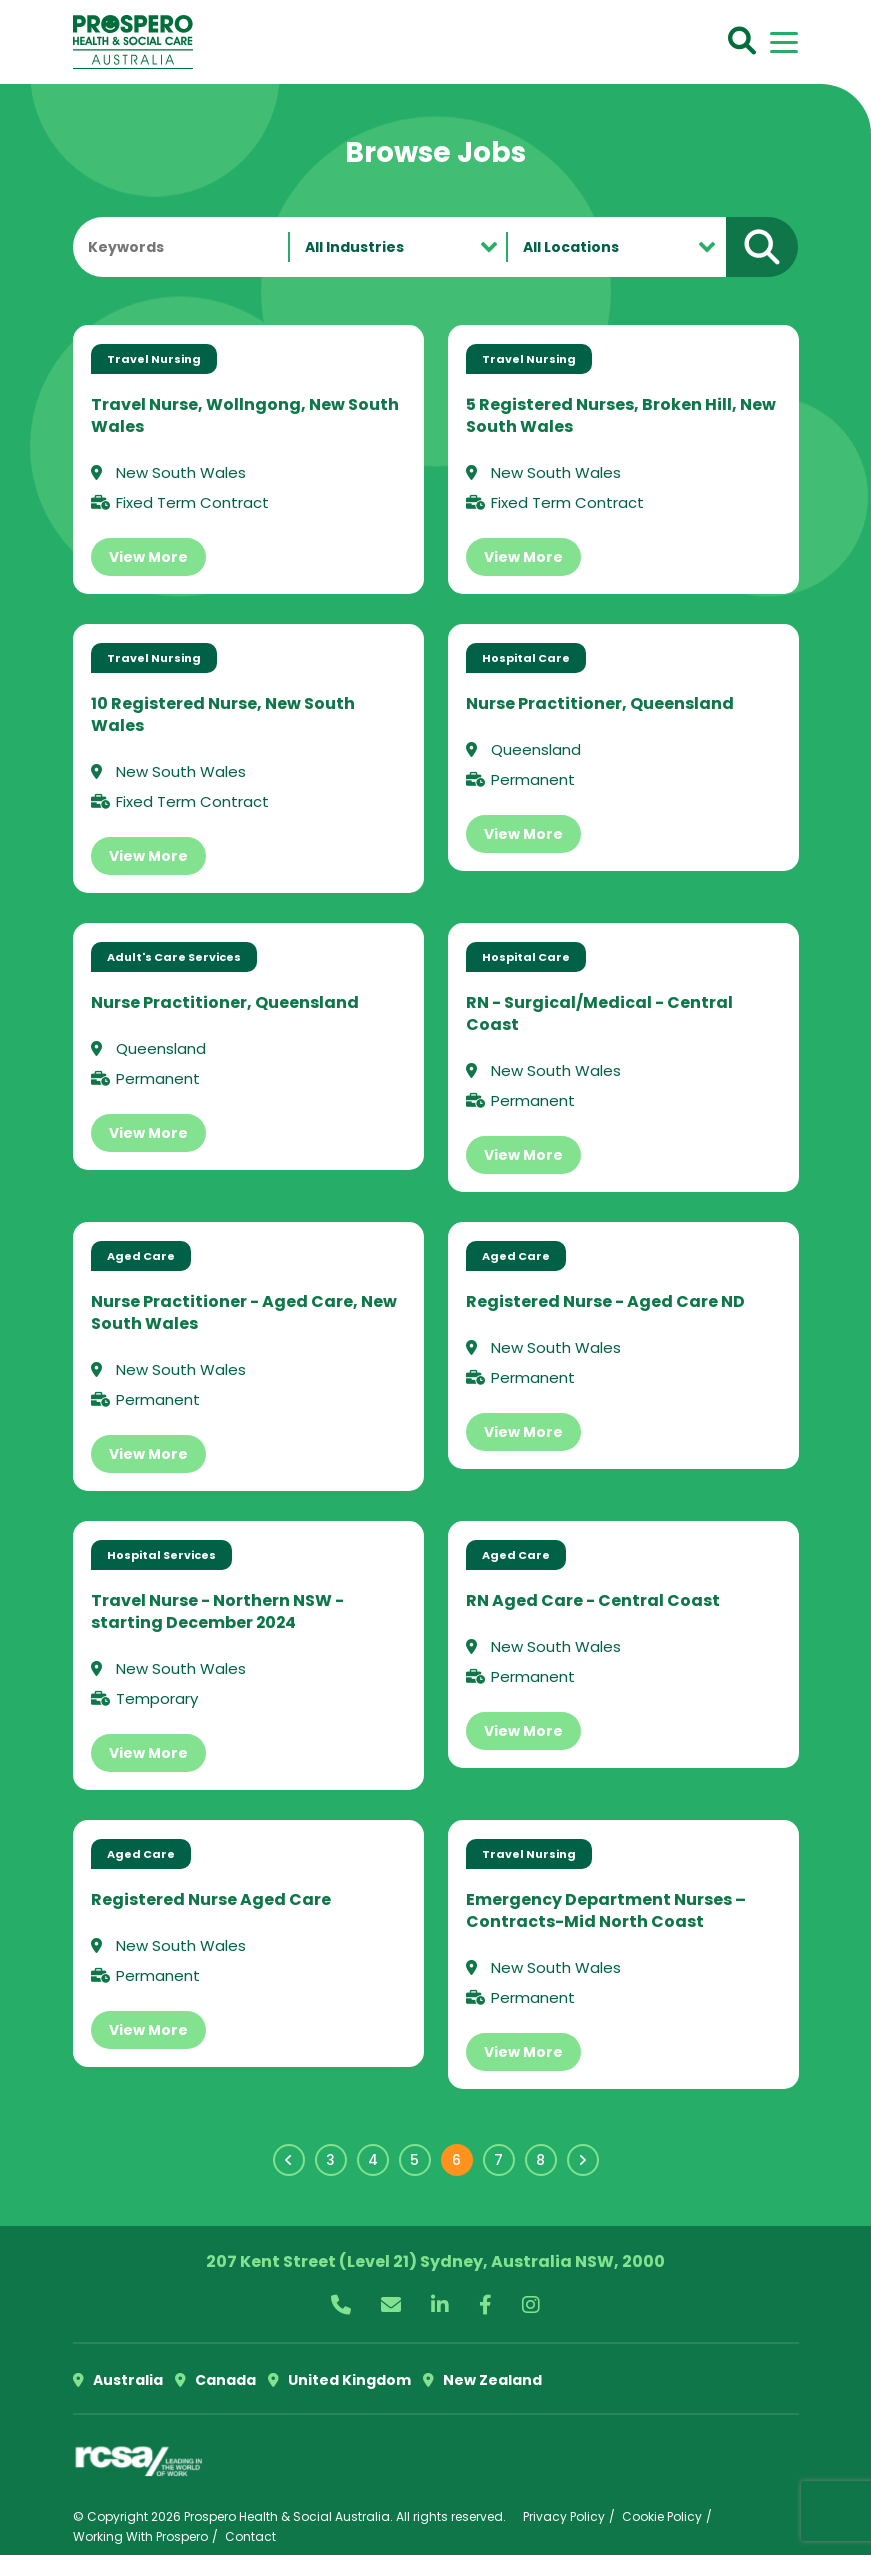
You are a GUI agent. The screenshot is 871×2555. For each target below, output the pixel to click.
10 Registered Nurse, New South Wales (223, 714)
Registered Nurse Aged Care (211, 1899)
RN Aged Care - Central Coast (593, 1600)
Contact (250, 2536)
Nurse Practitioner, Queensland (600, 703)
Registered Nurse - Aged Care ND (605, 1301)
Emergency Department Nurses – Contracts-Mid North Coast (606, 1910)
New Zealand (482, 2380)
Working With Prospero (140, 2536)
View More (148, 557)
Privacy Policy (564, 2516)
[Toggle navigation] (784, 42)
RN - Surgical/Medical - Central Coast (599, 1013)
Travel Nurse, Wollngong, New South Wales (245, 415)
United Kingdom (339, 2380)
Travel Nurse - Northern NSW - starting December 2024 (217, 1611)
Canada (215, 2380)
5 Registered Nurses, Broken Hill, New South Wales (621, 415)
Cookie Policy (662, 2516)
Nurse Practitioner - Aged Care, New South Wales (244, 1312)
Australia (118, 2380)
